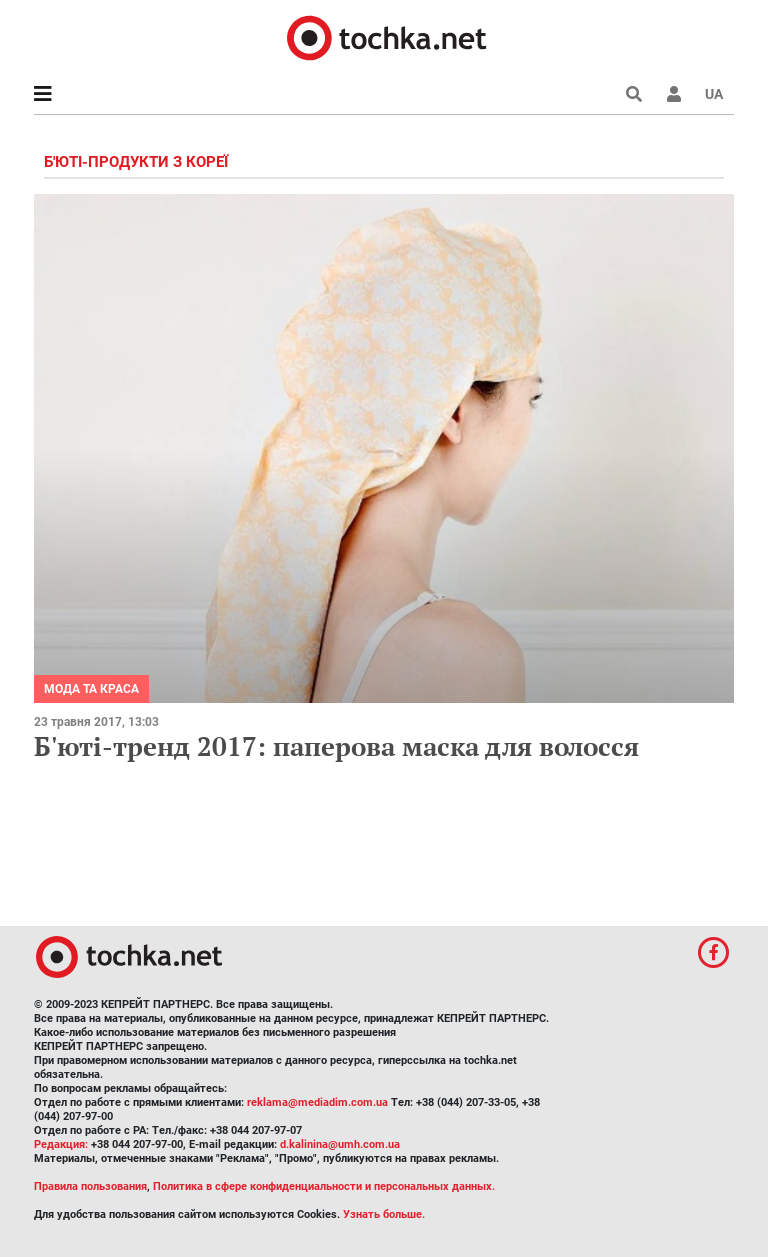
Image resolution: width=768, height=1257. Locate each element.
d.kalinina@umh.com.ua (340, 1144)
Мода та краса (91, 689)
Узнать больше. (384, 1214)
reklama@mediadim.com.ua (317, 1102)
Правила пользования (90, 1186)
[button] (674, 94)
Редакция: (61, 1144)
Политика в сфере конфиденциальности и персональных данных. (324, 1186)
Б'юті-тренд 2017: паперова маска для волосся (336, 746)
